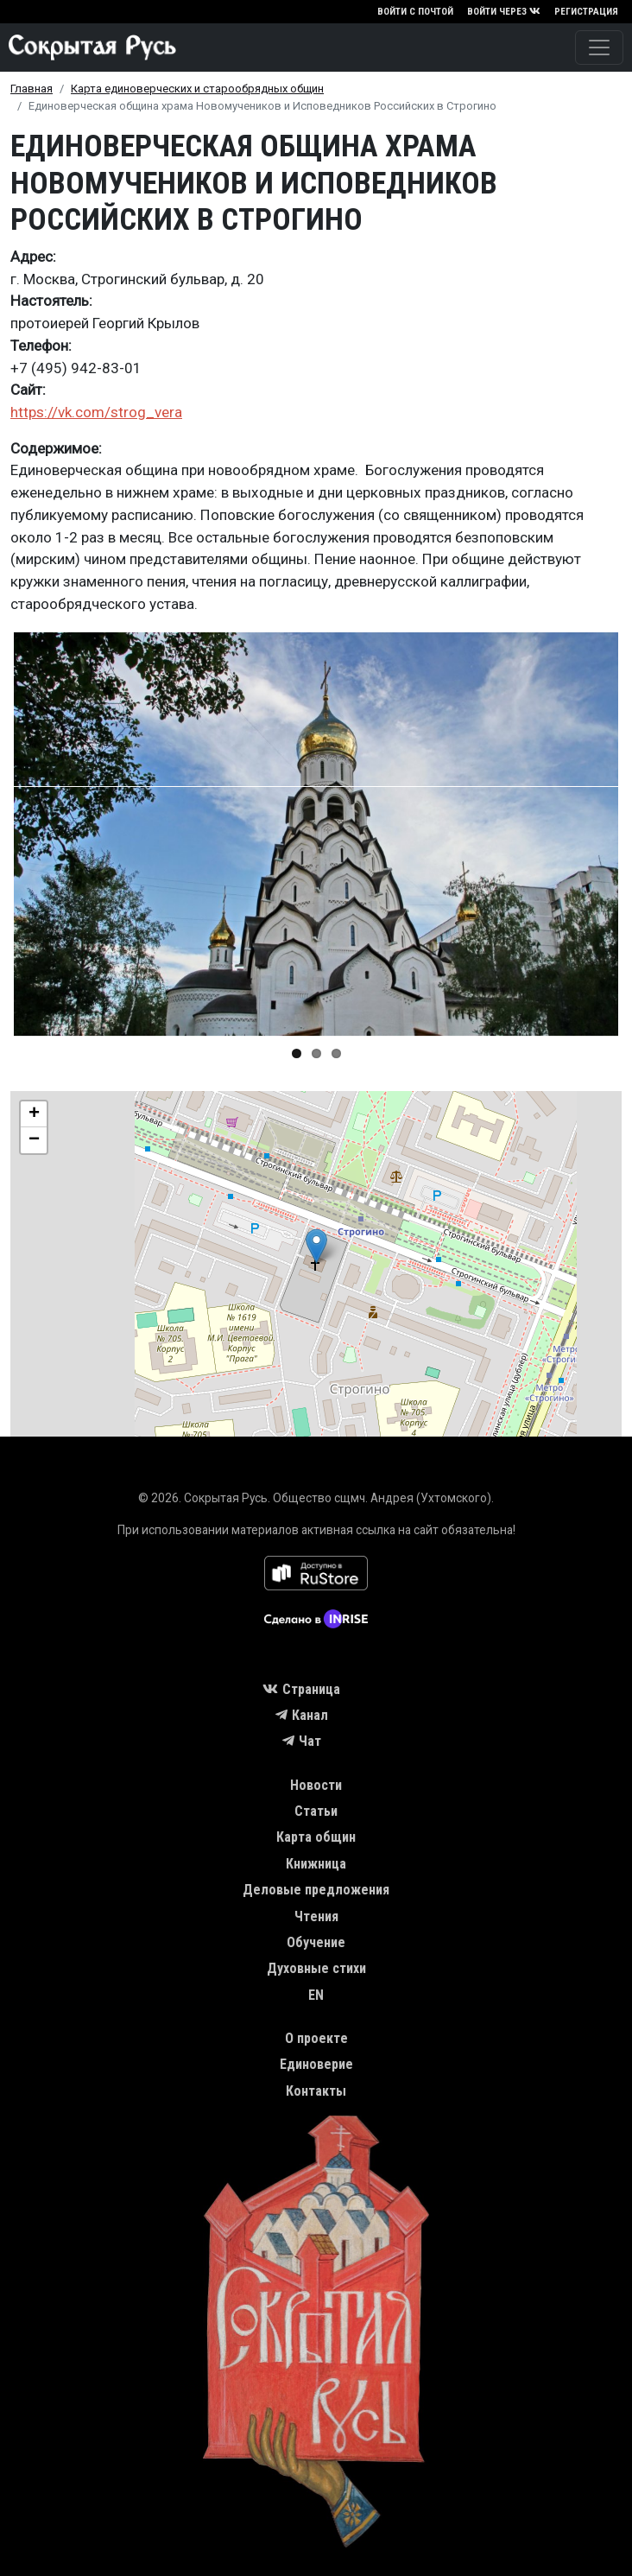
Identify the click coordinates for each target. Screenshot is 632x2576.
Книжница (316, 1864)
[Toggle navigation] (599, 47)
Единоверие (316, 2064)
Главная (31, 88)
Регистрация (586, 11)
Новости (316, 1785)
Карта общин (316, 1837)
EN (316, 1995)
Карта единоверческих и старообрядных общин (197, 88)
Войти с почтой (415, 11)
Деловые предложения (316, 1889)
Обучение (316, 1942)
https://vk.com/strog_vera (96, 412)
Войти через (503, 11)
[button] (316, 834)
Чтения (316, 1916)
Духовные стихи (316, 1968)
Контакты (316, 2091)
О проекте (316, 2038)
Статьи (316, 1811)
